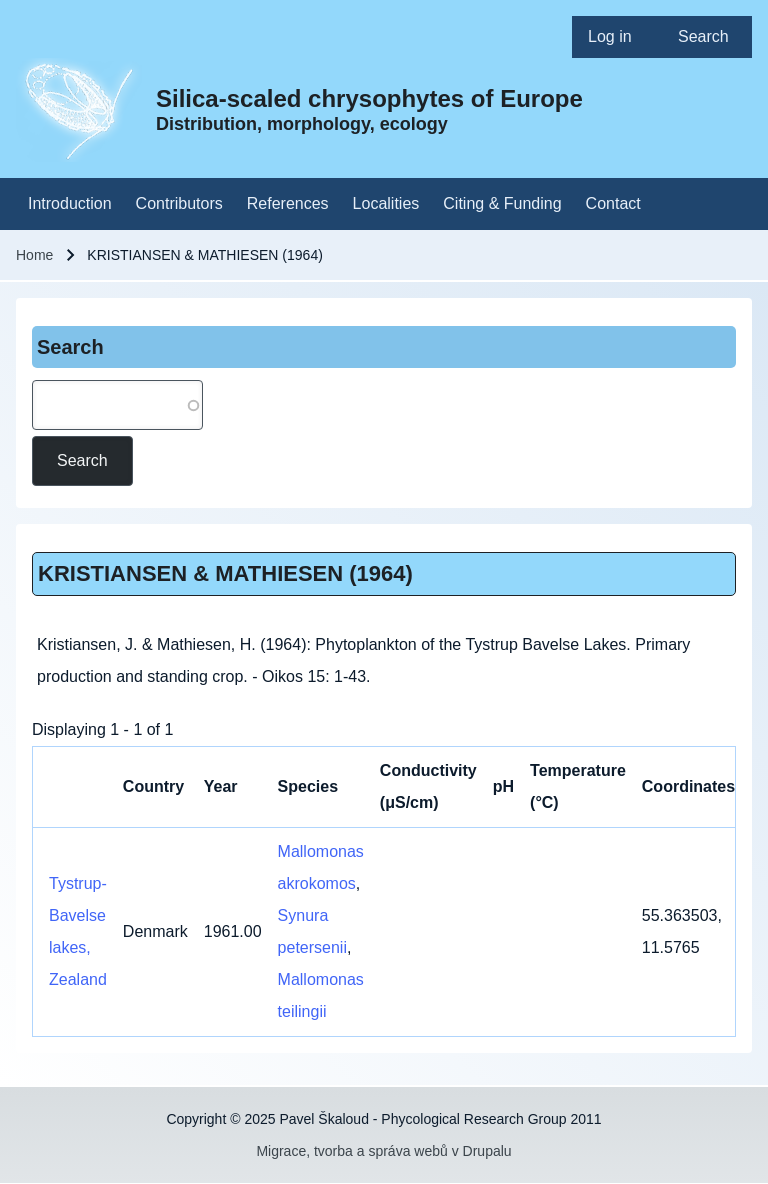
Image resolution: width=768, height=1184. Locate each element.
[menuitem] (617, 37)
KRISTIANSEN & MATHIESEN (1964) (225, 573)
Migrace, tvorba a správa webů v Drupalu (383, 1151)
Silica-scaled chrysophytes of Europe (369, 98)
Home (34, 255)
